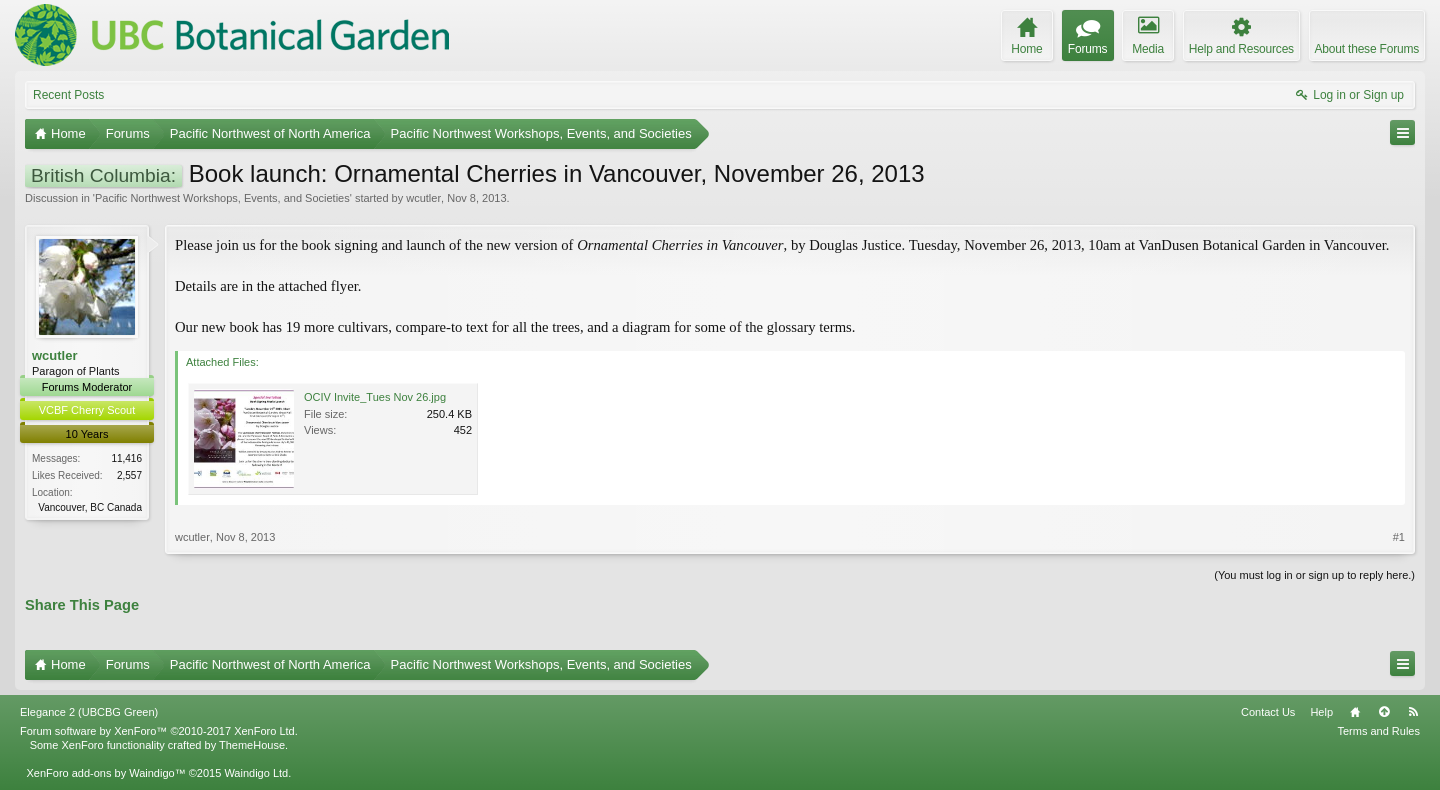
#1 (1399, 537)
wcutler (423, 198)
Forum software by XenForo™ (159, 731)
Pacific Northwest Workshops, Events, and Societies (222, 198)
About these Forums (1367, 49)
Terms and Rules (1378, 731)
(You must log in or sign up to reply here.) (1314, 575)
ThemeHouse (252, 745)
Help (1321, 712)
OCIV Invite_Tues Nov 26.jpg (375, 397)
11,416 (126, 458)
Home (1355, 712)
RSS (1413, 712)
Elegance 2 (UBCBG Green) (89, 712)
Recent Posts (68, 95)
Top (1384, 712)
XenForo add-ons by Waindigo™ (105, 773)
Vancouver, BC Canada (90, 507)
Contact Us (1268, 712)
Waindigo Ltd (256, 773)
